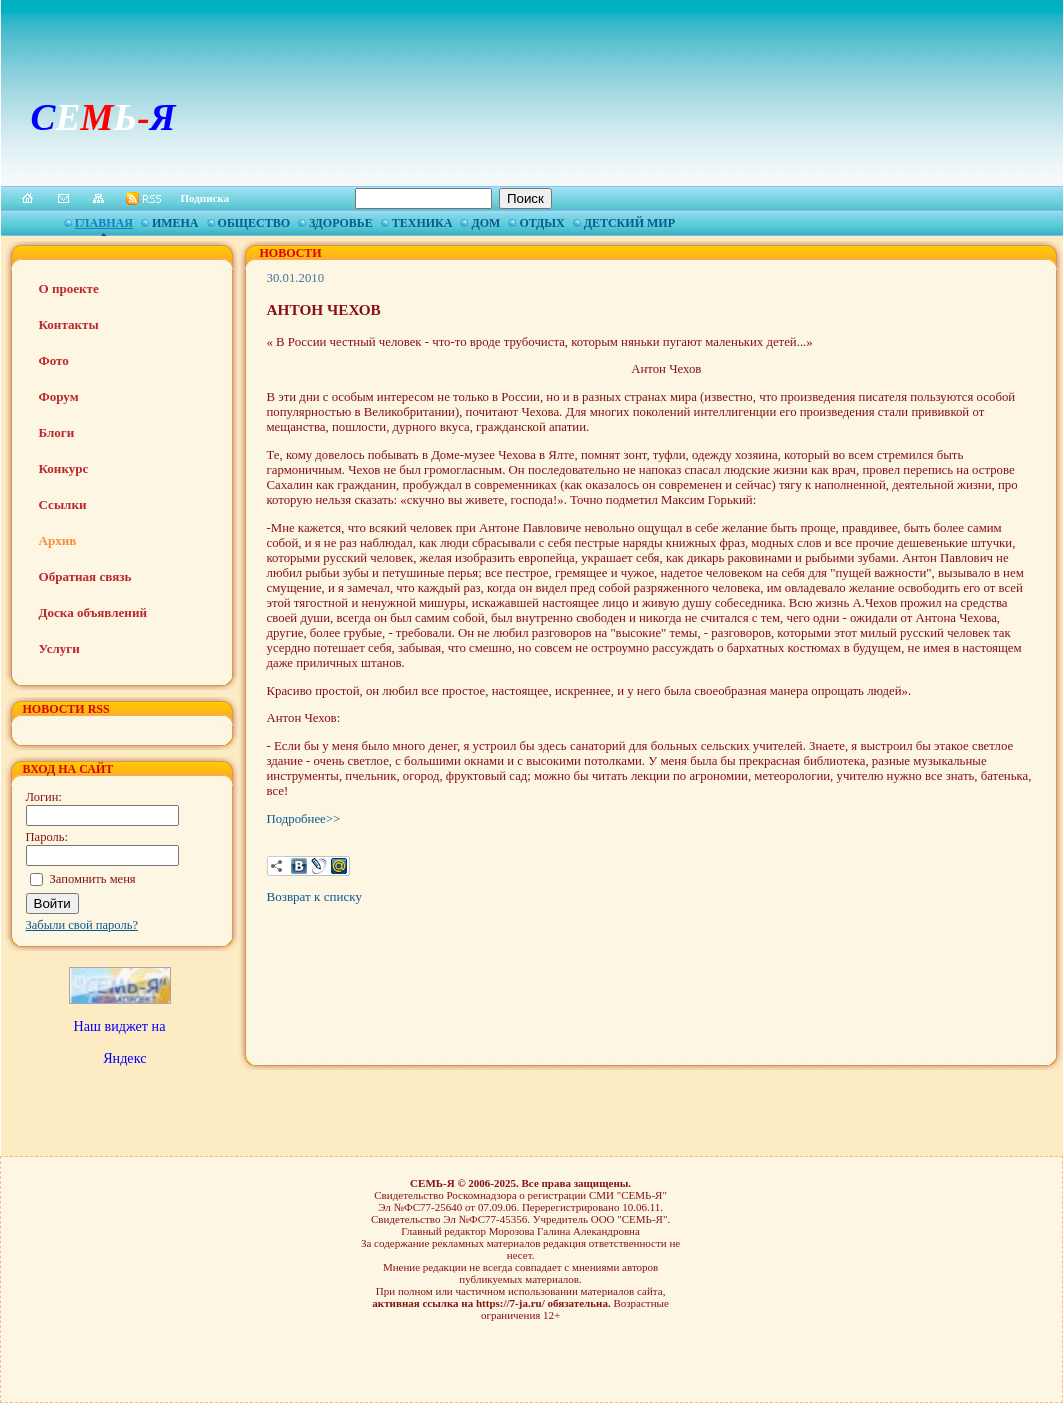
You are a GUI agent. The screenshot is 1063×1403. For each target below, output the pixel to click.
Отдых (541, 223)
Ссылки (63, 504)
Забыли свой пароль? (82, 925)
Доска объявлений (93, 612)
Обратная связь (85, 576)
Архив (58, 540)
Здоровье (341, 223)
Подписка (205, 198)
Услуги (59, 648)
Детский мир (629, 223)
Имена (175, 223)
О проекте (69, 288)
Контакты (69, 324)
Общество (254, 223)
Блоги (57, 432)
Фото (54, 360)
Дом (485, 223)
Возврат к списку (314, 896)
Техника (422, 223)
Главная (104, 223)
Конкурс (64, 468)
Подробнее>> (304, 819)
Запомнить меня (93, 879)
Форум (59, 396)
